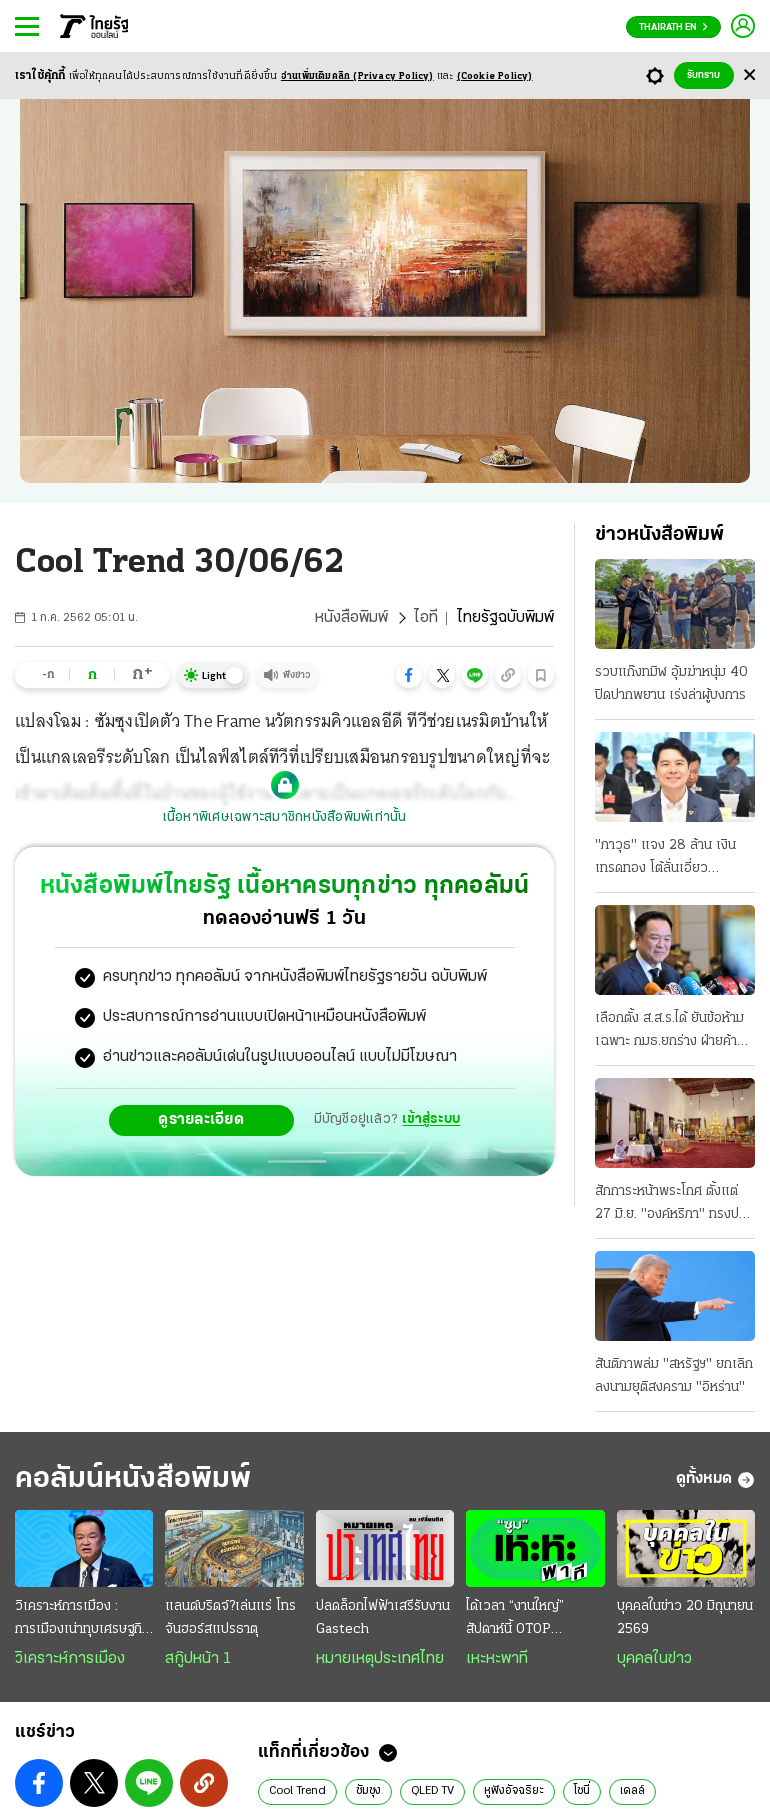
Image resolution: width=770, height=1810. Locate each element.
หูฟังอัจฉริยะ (514, 1791)
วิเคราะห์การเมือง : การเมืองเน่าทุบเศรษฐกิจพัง (82, 1620)
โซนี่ (582, 1791)
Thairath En (673, 27)
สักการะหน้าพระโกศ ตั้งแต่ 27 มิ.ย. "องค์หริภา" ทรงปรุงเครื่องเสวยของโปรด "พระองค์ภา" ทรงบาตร (674, 1205)
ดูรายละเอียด (201, 1120)
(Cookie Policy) (495, 76)
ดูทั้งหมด (715, 1480)
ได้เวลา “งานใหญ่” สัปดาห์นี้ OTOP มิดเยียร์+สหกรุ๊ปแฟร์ (524, 1620)
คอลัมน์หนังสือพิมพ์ (133, 1479)
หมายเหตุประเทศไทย (380, 1659)
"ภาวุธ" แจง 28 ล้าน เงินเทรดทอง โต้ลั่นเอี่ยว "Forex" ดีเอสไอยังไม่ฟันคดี (673, 859)
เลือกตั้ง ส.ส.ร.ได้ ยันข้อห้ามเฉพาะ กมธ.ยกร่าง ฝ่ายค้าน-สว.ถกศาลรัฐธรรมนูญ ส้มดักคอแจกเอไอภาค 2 (673, 1032)
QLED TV (432, 1791)
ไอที (426, 618)
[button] (409, 675)
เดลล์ (632, 1791)
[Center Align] (749, 75)
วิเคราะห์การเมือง (70, 1659)
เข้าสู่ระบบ (431, 1119)
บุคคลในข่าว (654, 1659)
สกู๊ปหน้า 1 (198, 1659)
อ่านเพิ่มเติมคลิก (357, 76)
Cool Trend (297, 1791)
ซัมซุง (368, 1791)
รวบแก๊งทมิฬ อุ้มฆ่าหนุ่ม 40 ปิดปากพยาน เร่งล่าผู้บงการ (671, 684)
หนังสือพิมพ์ (351, 618)
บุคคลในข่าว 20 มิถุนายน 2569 (685, 1618)
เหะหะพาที (497, 1659)
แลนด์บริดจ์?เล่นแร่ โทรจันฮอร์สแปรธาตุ (230, 1618)
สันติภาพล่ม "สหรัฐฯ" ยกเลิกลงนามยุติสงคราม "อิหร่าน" (674, 1376)
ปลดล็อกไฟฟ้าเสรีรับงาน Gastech (383, 1618)
